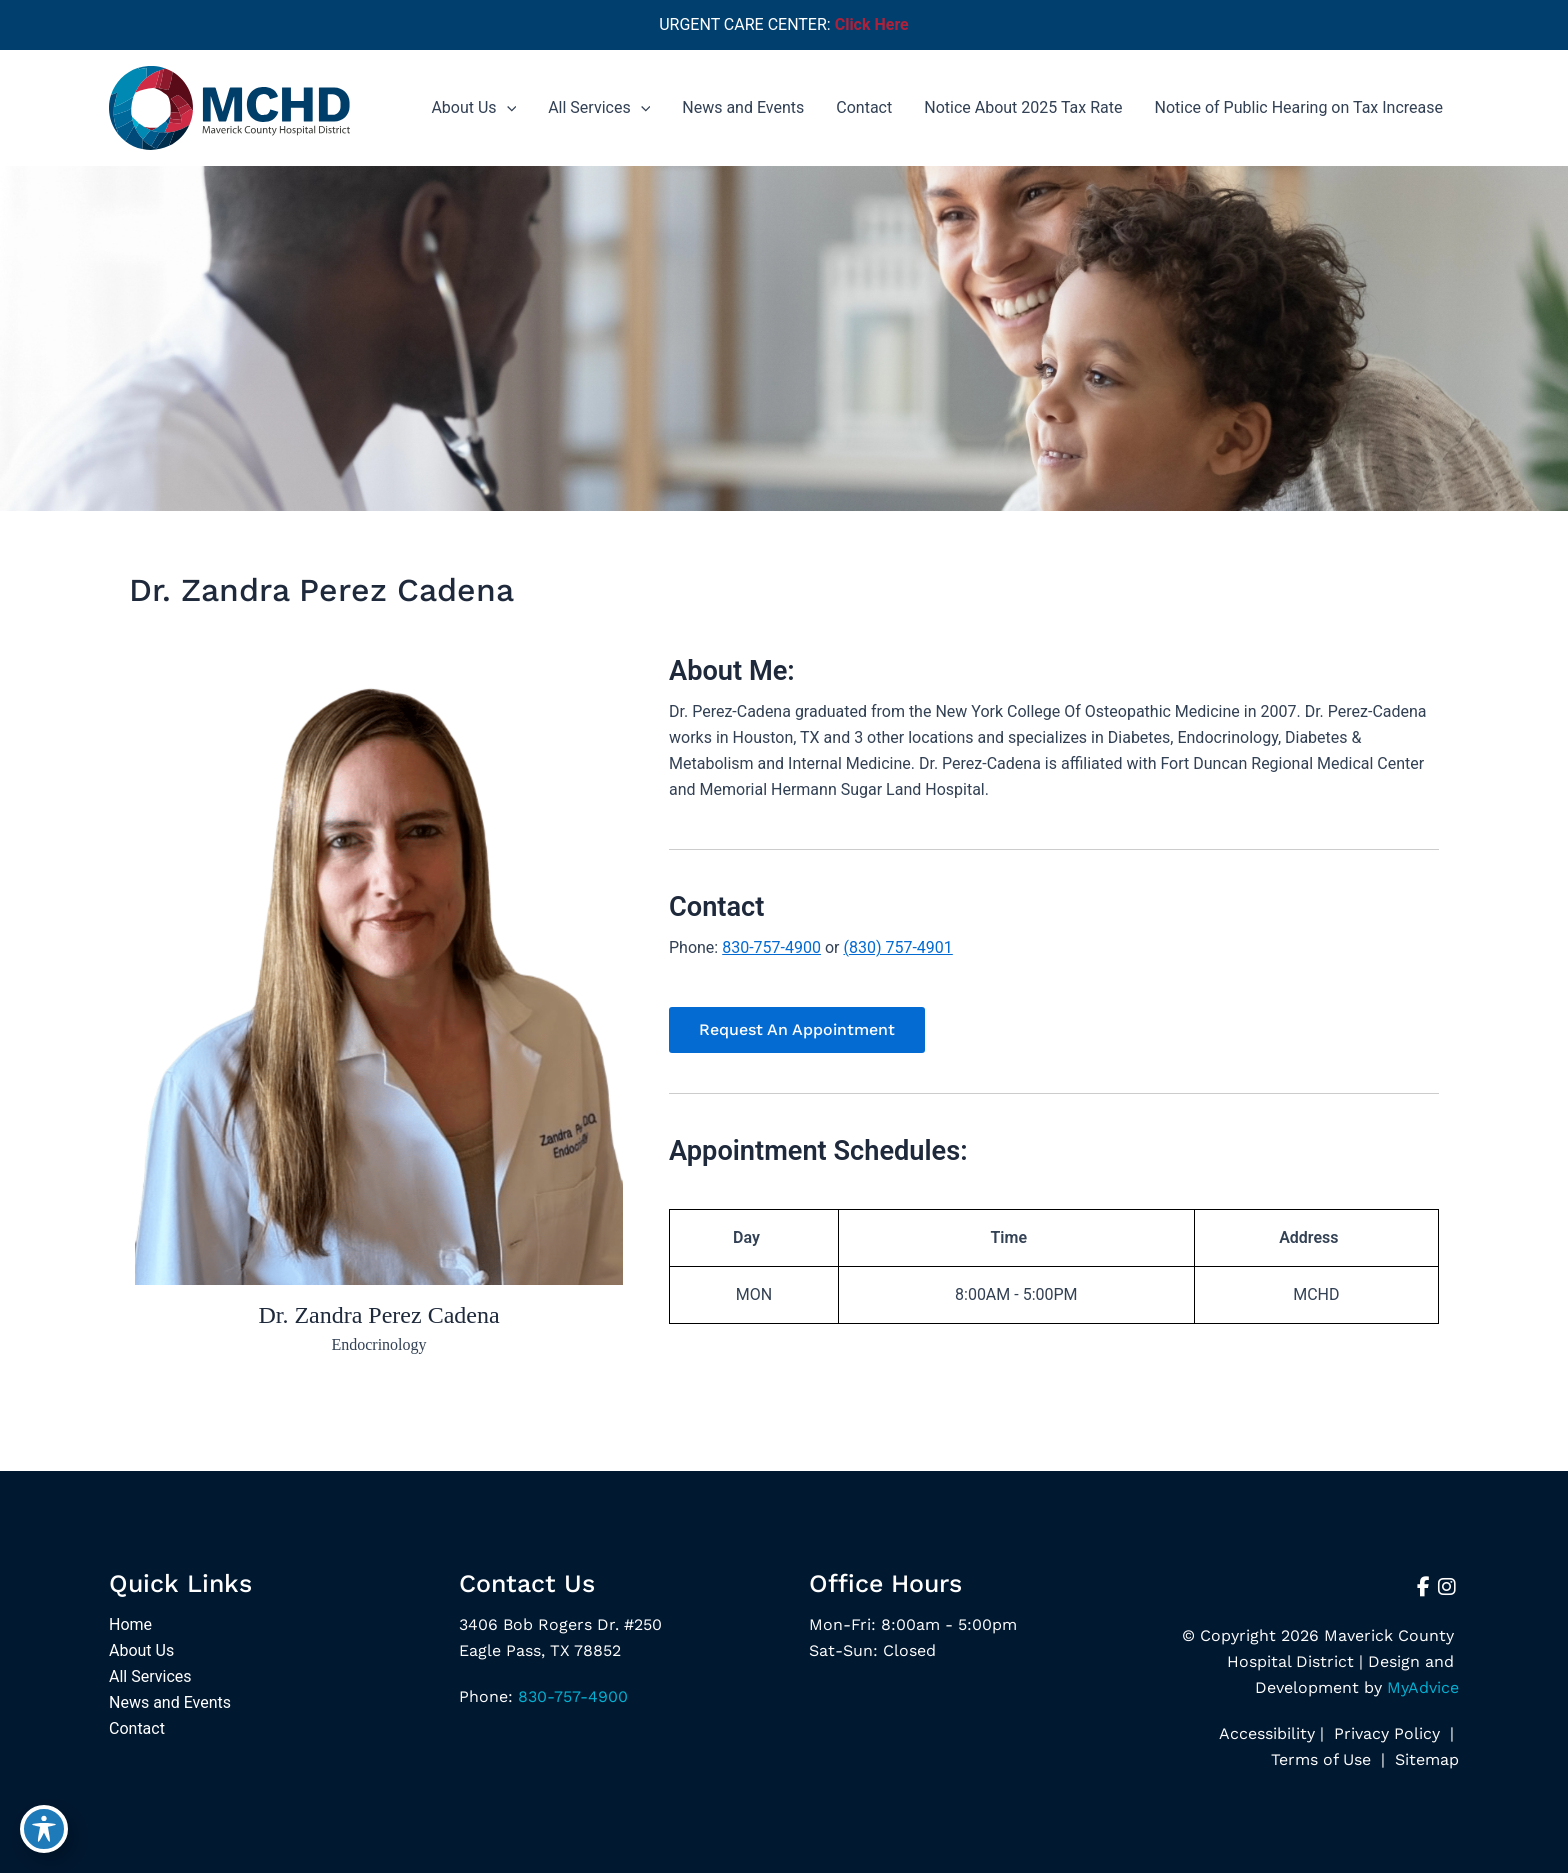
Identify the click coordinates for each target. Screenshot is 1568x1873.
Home (130, 1624)
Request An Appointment (797, 1029)
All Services (150, 1676)
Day (746, 1237)
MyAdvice (1423, 1687)
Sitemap (1424, 1759)
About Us (141, 1650)
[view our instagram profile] (1447, 1587)
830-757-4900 (771, 947)
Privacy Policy (1387, 1733)
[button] (797, 1029)
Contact (137, 1728)
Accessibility (1267, 1733)
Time (1009, 1237)
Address (1308, 1237)
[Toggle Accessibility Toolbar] (44, 1829)
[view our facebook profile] (1423, 1587)
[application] (507, 108)
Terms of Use (1321, 1759)
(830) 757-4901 (897, 947)
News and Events (170, 1702)
